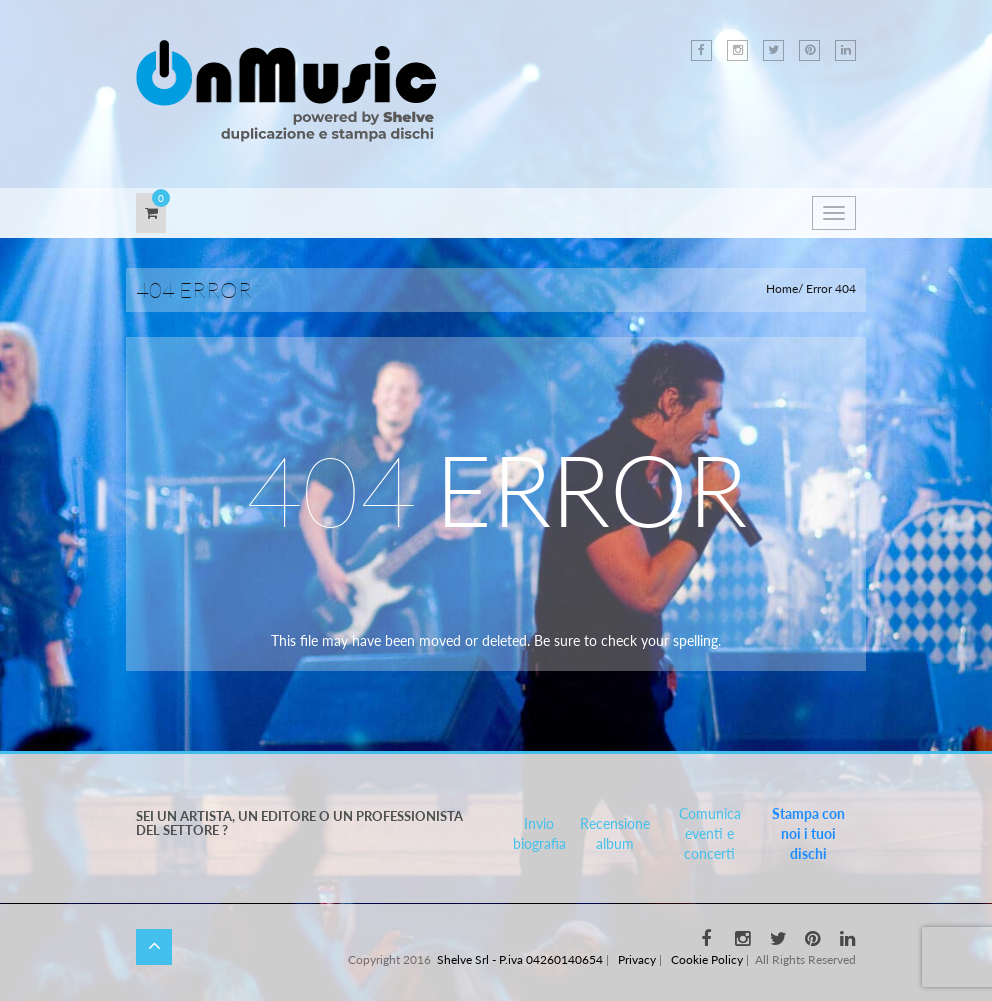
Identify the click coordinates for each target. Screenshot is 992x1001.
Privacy (637, 959)
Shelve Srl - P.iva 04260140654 (520, 959)
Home (782, 288)
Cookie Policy (707, 959)
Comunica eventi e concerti (710, 833)
